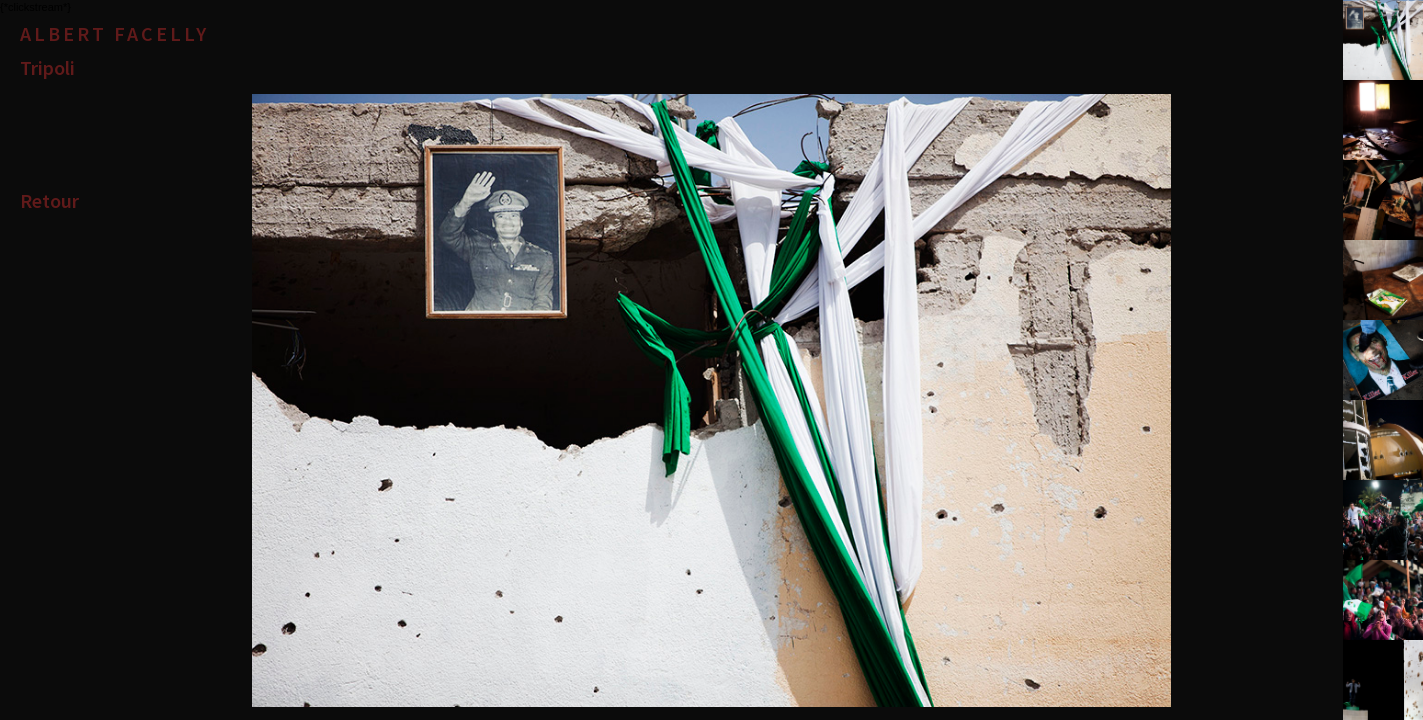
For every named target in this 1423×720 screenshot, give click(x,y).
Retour (49, 200)
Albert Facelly (114, 33)
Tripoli (47, 67)
